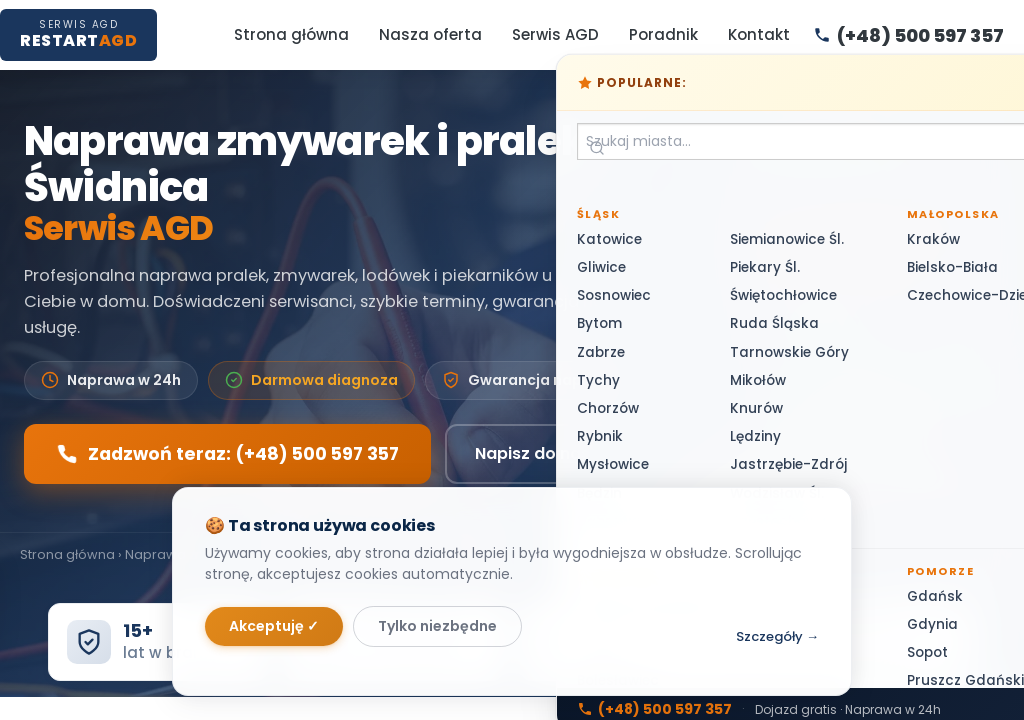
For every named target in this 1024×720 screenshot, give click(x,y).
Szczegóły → (777, 636)
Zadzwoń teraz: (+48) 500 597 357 (227, 454)
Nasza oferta (430, 34)
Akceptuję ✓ (274, 626)
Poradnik (663, 34)
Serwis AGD (555, 34)
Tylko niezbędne (437, 626)
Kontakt (759, 34)
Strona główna (291, 34)
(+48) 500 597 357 (844, 235)
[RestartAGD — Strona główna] (78, 34)
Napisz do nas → (542, 453)
